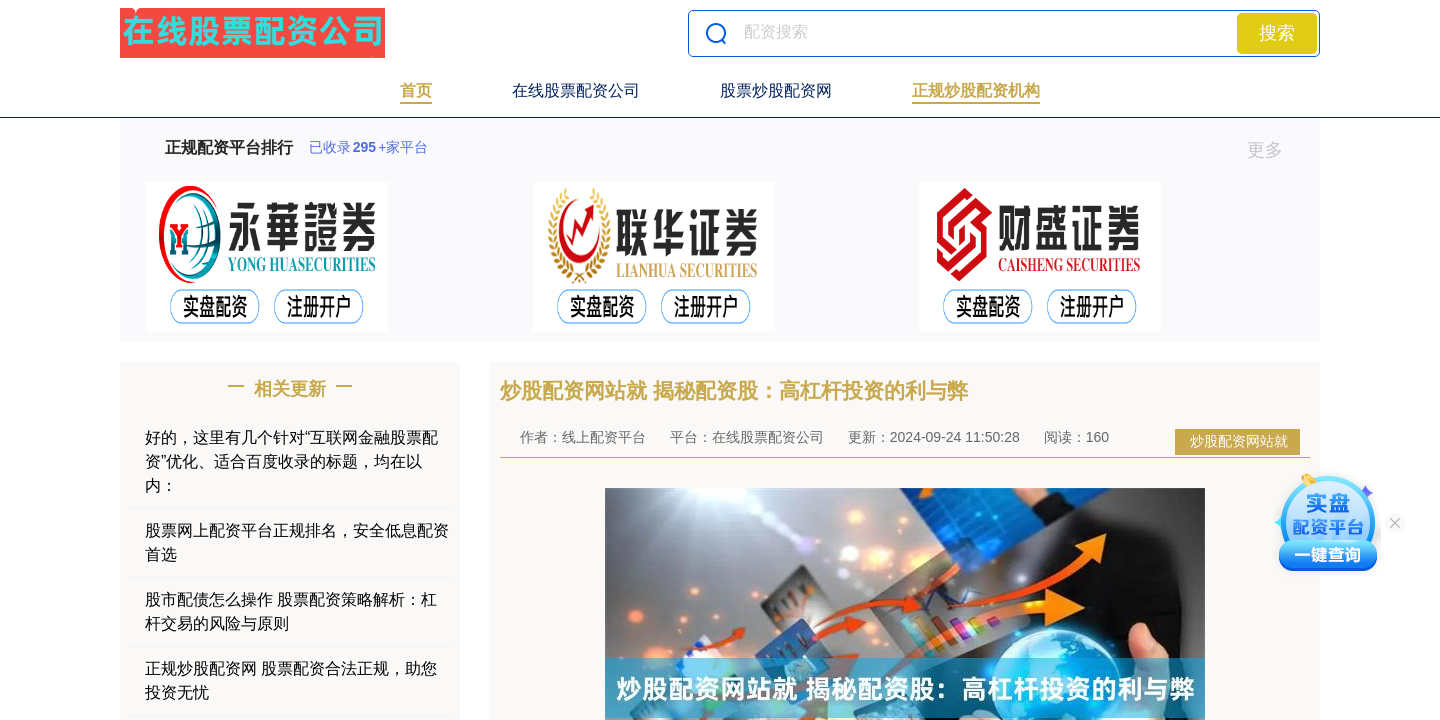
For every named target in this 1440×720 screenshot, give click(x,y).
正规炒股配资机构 (976, 90)
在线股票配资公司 (576, 90)
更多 (1273, 150)
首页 (416, 90)
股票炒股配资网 (776, 90)
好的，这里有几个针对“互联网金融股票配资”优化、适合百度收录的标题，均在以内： (291, 461)
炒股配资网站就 (1239, 441)
